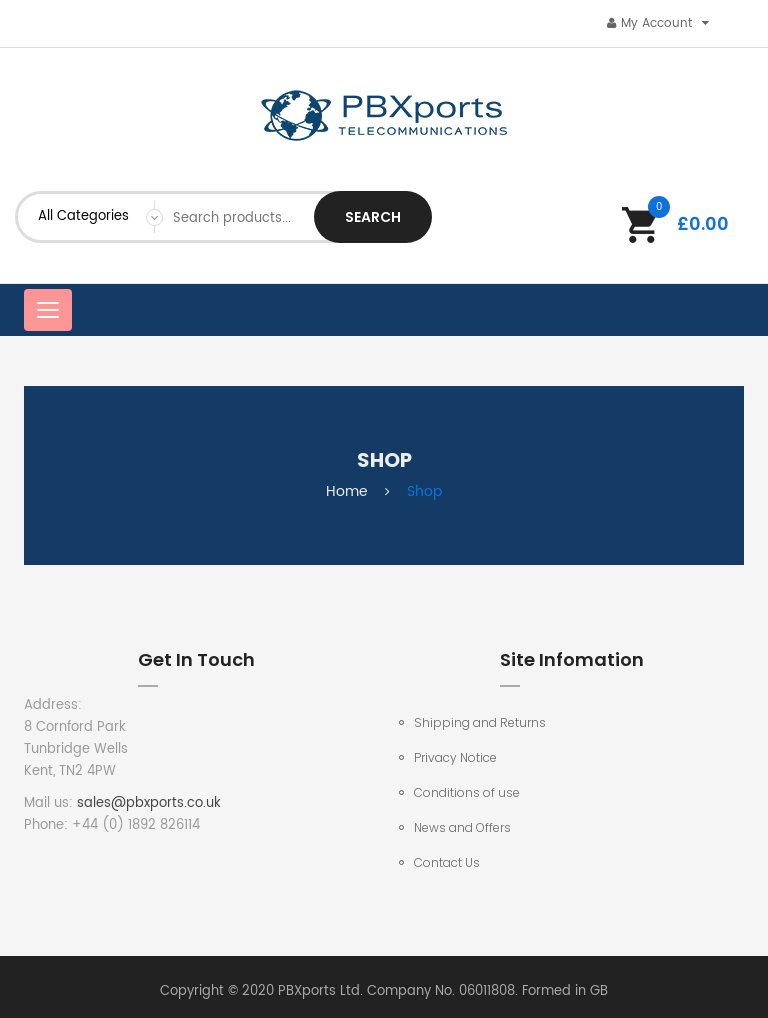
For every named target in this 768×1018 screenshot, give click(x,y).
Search (373, 217)
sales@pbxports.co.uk (149, 803)
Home (347, 491)
